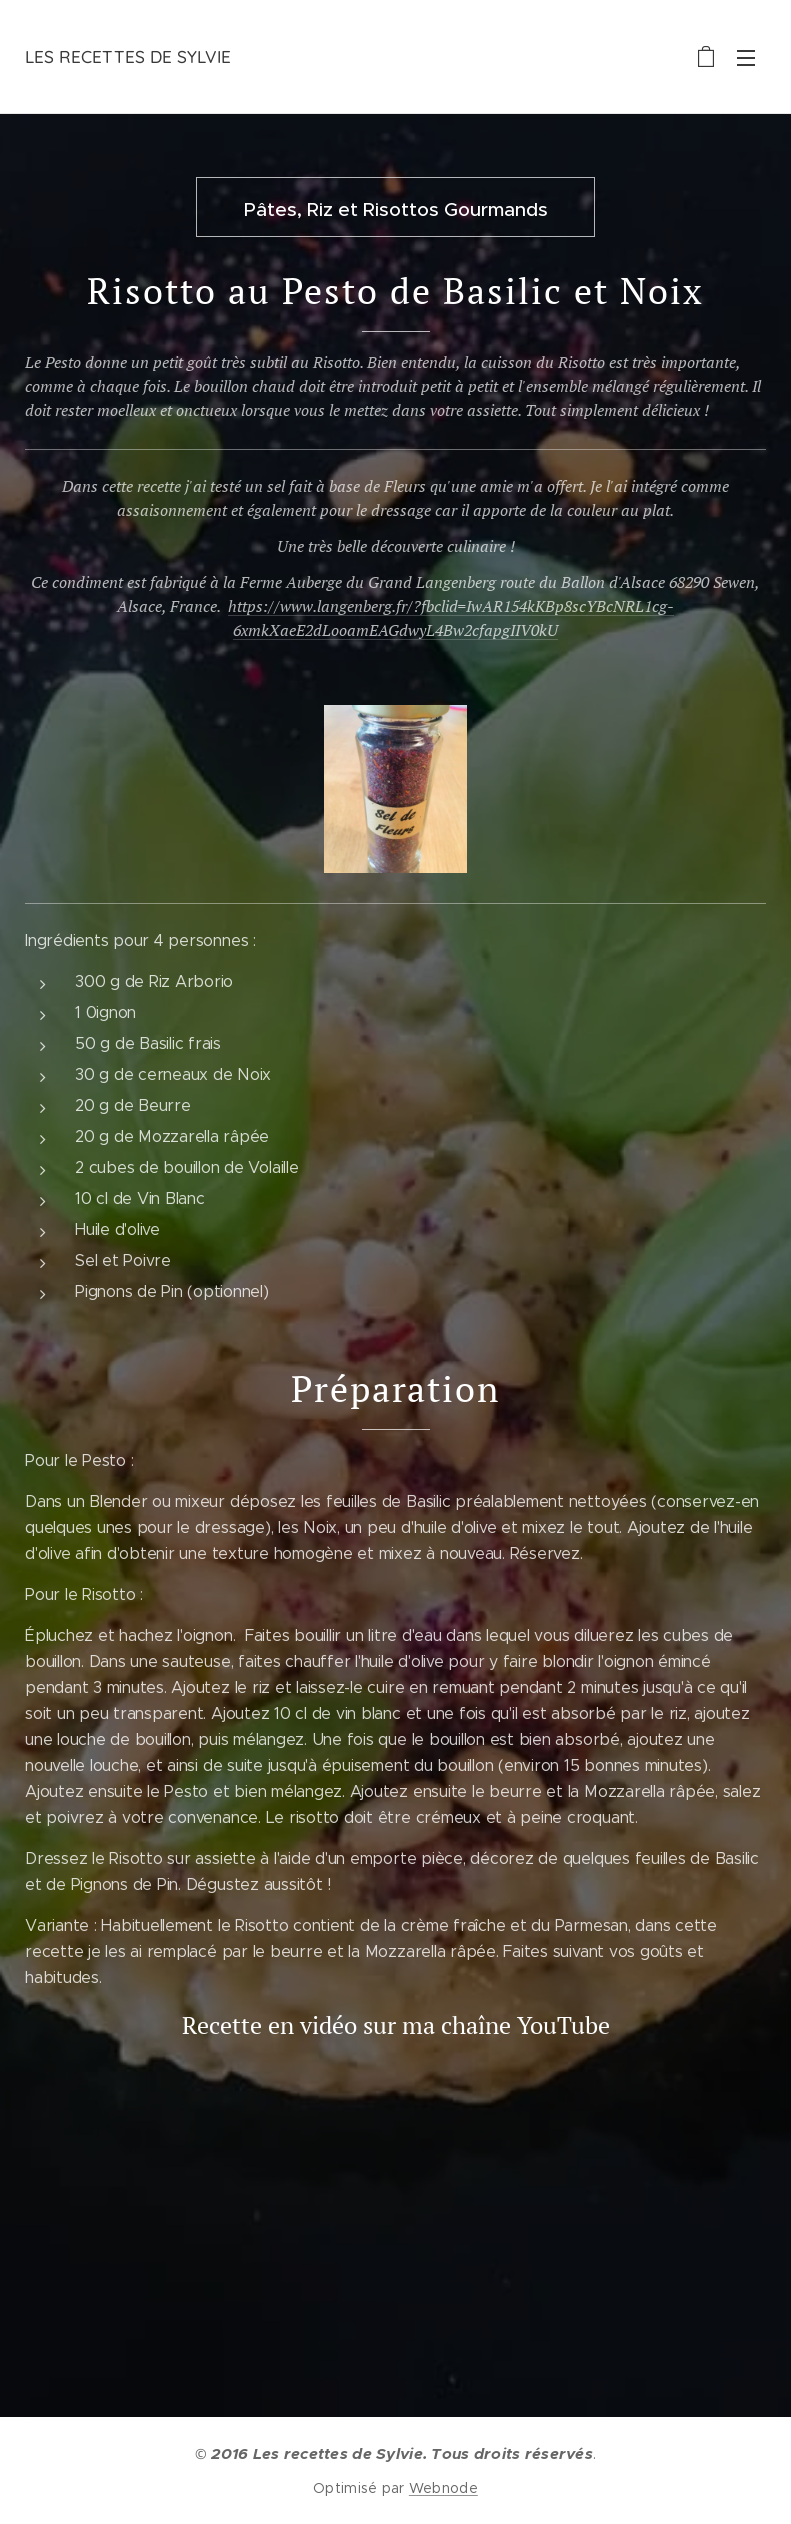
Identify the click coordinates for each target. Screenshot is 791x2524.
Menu (746, 58)
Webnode (443, 2488)
